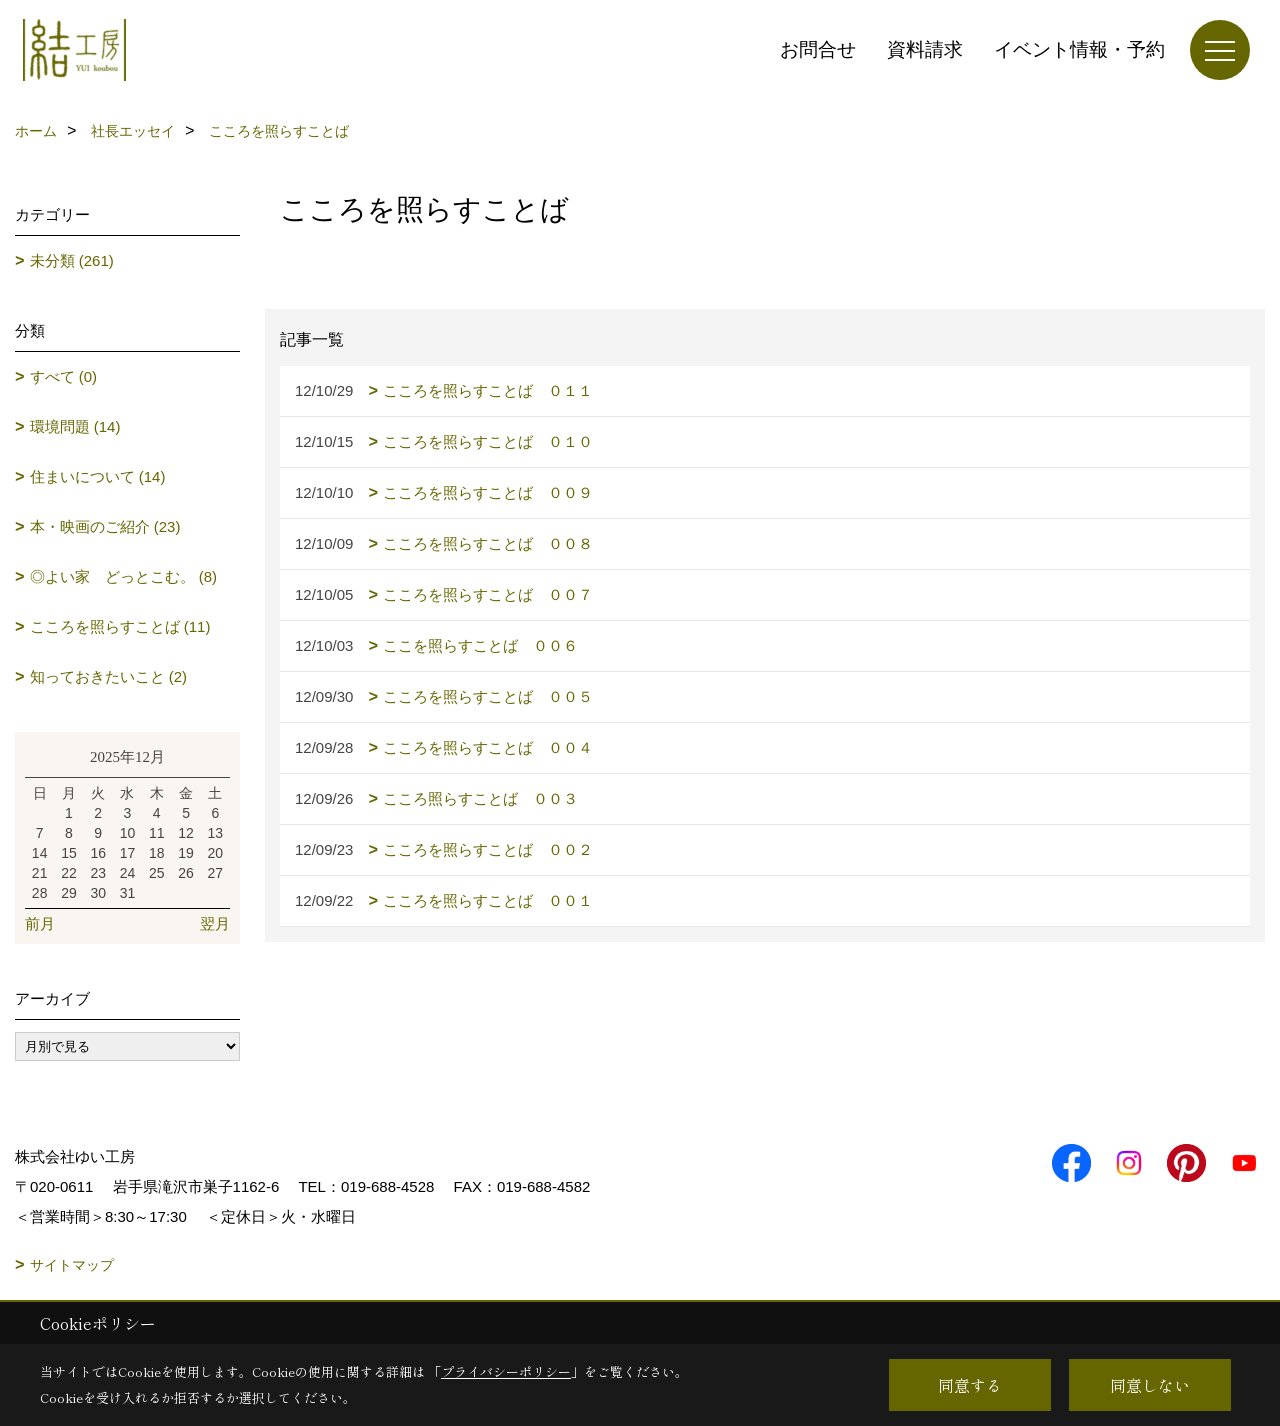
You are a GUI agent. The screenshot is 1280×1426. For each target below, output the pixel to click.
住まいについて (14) (98, 476)
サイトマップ (72, 1265)
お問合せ (818, 49)
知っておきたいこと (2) (109, 676)
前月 (40, 923)
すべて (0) (64, 376)
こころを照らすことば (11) (120, 626)
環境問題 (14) (75, 426)
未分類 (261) (72, 260)
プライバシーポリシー (506, 1371)
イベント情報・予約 (1079, 49)
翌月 (215, 923)
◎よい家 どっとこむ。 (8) (124, 576)
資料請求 (925, 49)
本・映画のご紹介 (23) (105, 526)
